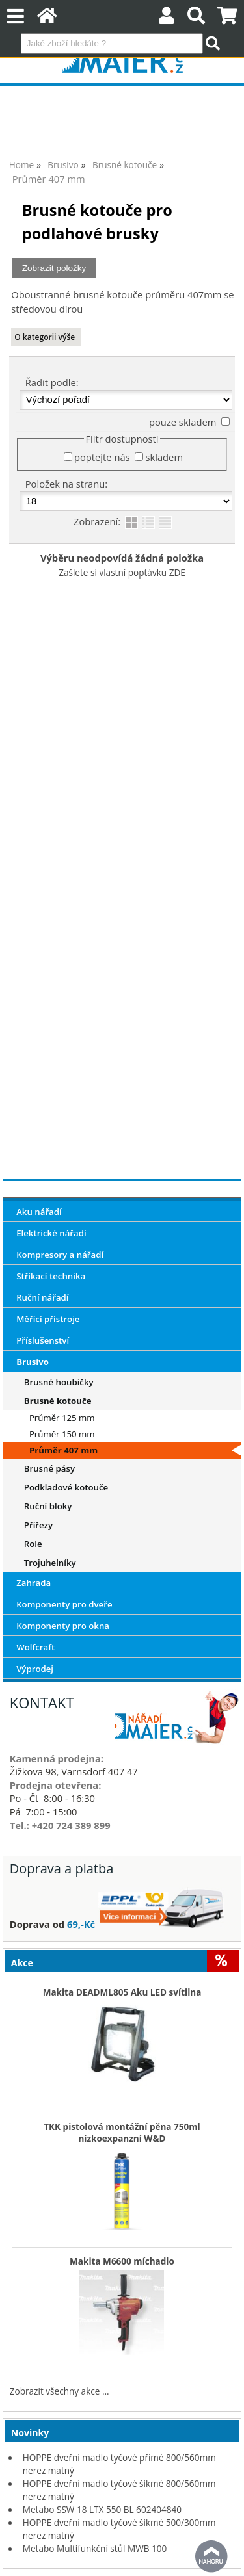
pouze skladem (182, 421)
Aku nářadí (39, 1211)
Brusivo (32, 1362)
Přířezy (38, 1525)
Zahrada (33, 1583)
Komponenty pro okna (62, 1626)
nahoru (211, 2556)
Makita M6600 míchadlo (122, 2261)
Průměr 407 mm (63, 1450)
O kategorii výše (44, 337)
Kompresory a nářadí (59, 1254)
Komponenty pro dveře (64, 1604)
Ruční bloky (48, 1506)
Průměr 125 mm (62, 1418)
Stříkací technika (50, 1276)
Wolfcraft (35, 1647)
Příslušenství (42, 1340)
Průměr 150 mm (62, 1434)
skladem (164, 456)
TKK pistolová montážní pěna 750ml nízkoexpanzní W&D (122, 2132)
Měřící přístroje (47, 1319)
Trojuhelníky (50, 1562)
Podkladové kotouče (66, 1487)
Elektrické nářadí (51, 1233)
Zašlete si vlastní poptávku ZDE (122, 572)
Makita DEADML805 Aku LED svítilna (122, 1992)
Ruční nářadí (42, 1297)
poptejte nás (102, 456)
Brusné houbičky (59, 1382)
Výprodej (34, 1668)
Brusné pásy (49, 1468)
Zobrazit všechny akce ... (59, 2391)
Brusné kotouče (58, 1401)
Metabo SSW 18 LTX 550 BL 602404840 (102, 2509)
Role (33, 1544)
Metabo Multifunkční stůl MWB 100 (95, 2548)
